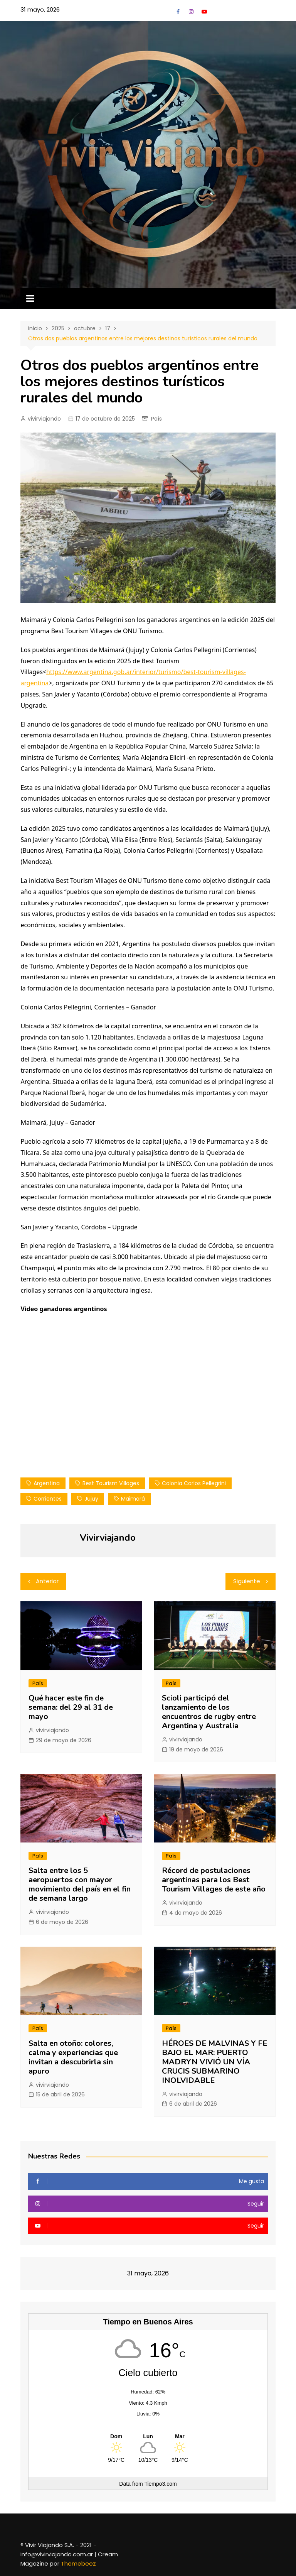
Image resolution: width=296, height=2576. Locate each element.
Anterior (47, 1581)
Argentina (47, 1483)
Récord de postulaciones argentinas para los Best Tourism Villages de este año (214, 1879)
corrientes (48, 1499)
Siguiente (246, 1581)
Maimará (133, 1499)
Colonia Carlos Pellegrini (194, 1483)
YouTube (204, 11)
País (156, 419)
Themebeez (78, 2563)
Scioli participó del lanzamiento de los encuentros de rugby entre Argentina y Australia (209, 1712)
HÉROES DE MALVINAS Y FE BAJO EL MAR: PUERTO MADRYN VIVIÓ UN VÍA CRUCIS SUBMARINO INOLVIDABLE (214, 2062)
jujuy (91, 1499)
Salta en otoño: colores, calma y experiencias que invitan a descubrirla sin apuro (73, 2057)
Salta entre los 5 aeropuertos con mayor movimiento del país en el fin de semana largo (80, 1884)
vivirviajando (44, 419)
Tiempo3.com (160, 2484)
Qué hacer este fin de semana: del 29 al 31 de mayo (71, 1707)
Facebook (178, 11)
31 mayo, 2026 (40, 9)
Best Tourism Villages (110, 1483)
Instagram (191, 11)
